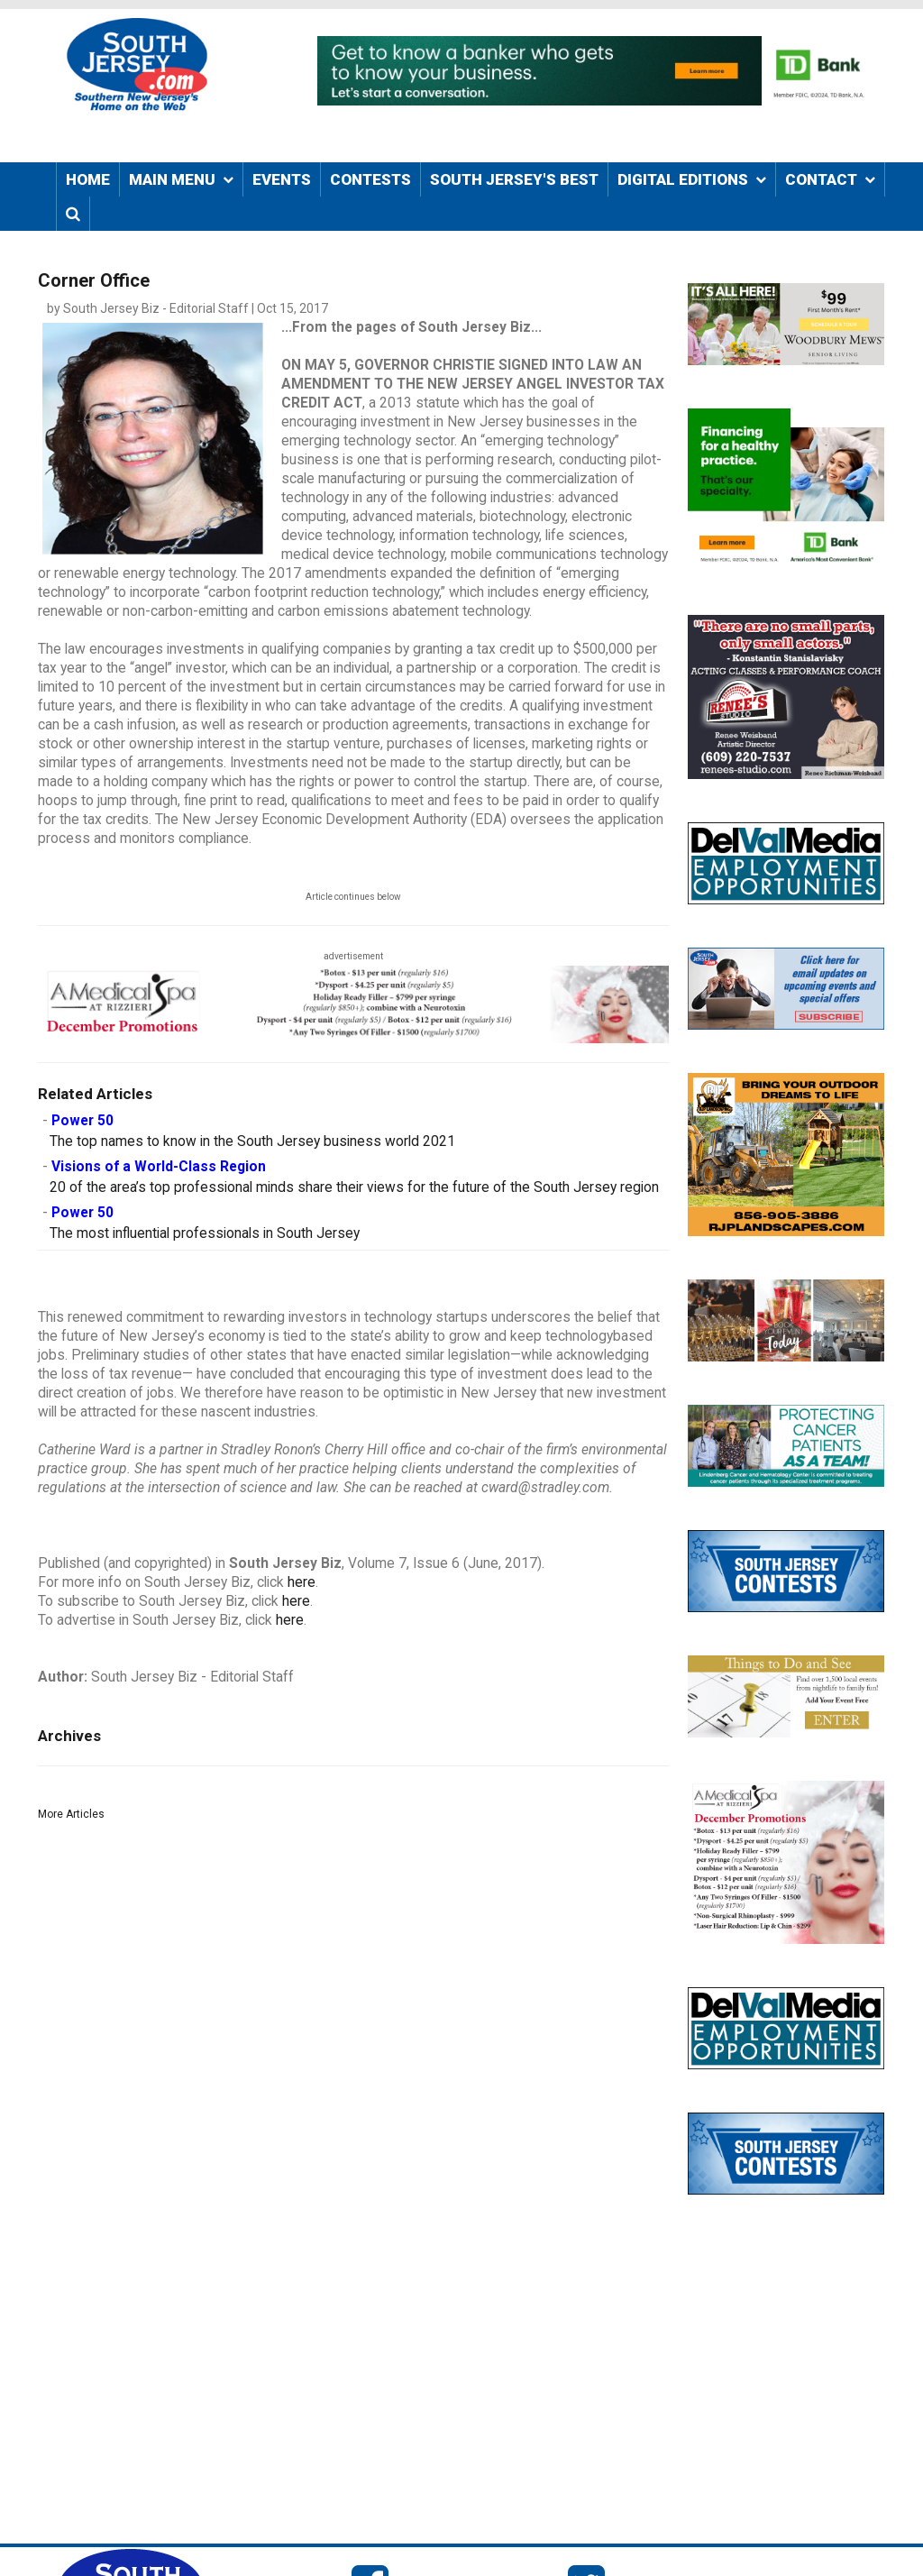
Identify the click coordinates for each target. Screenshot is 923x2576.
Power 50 (82, 1121)
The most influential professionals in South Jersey (205, 1233)
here (301, 1582)
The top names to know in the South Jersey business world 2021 (252, 1141)
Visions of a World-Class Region (158, 1167)
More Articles (71, 1814)
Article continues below (353, 897)
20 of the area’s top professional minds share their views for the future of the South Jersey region (354, 1187)
